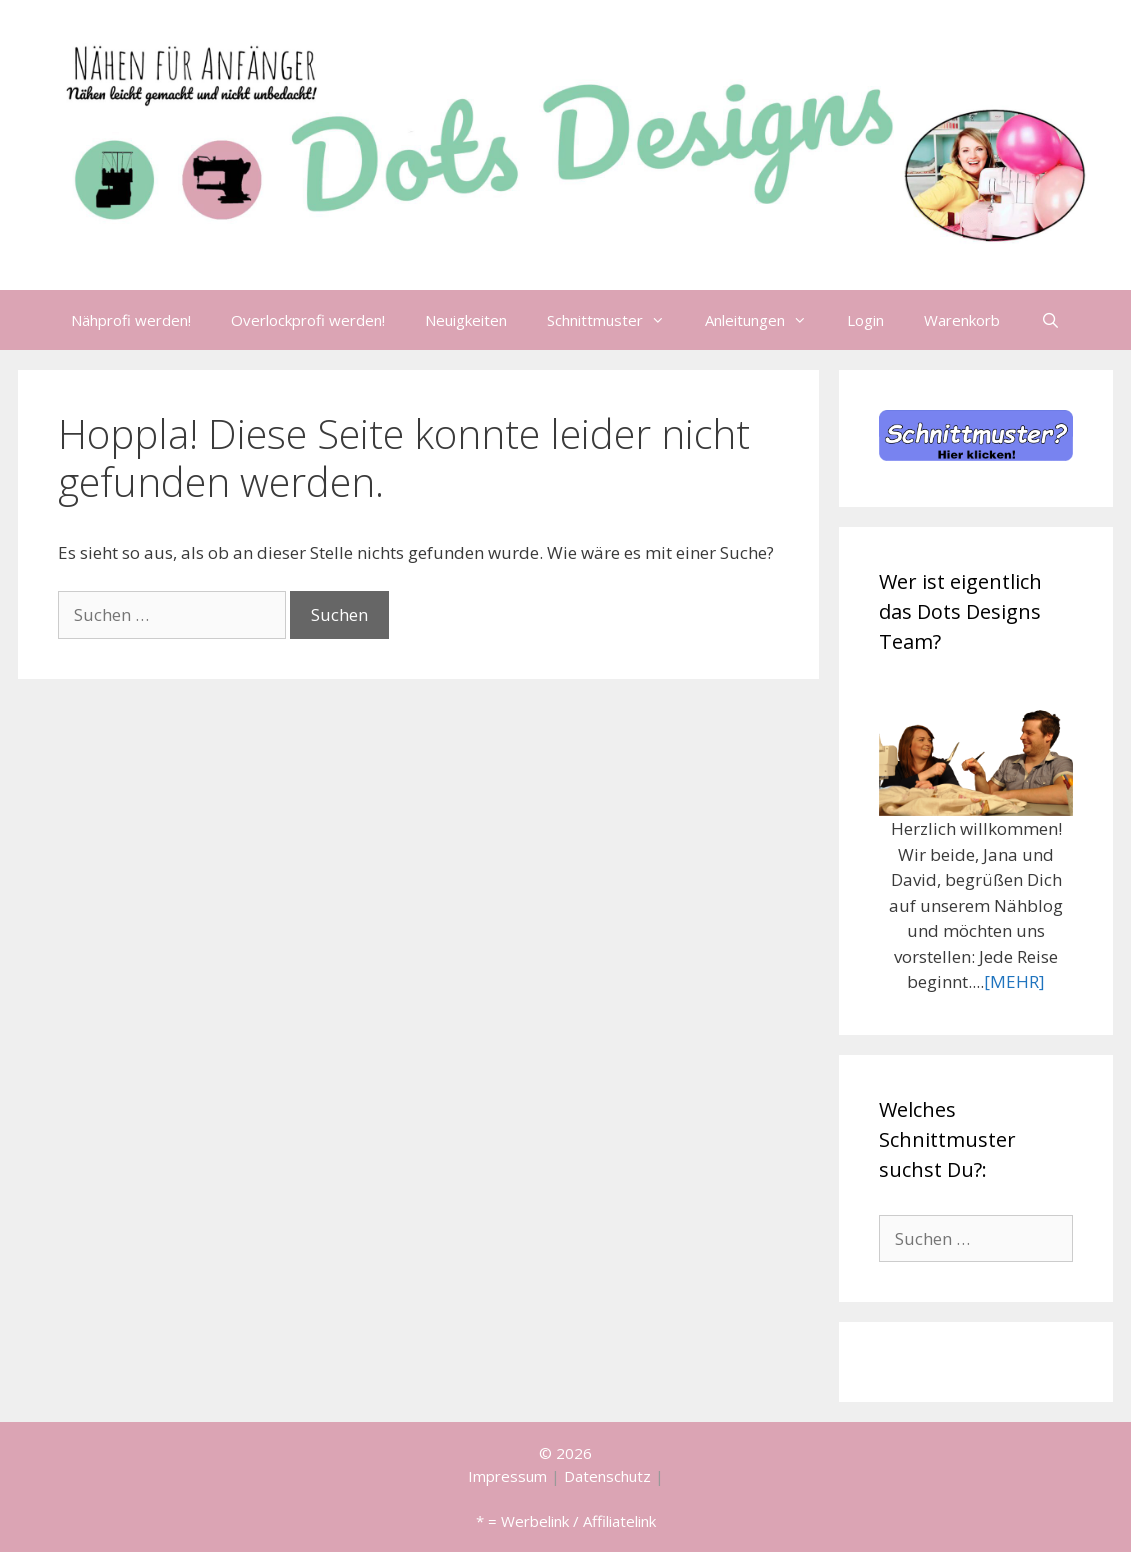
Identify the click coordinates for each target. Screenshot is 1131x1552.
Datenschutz (607, 1476)
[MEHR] (1014, 981)
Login (865, 320)
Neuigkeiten (466, 320)
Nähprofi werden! (131, 320)
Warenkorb (962, 320)
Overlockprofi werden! (308, 320)
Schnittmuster (616, 320)
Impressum (507, 1476)
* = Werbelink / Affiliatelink (566, 1521)
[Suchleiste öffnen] (1049, 320)
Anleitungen (766, 320)
